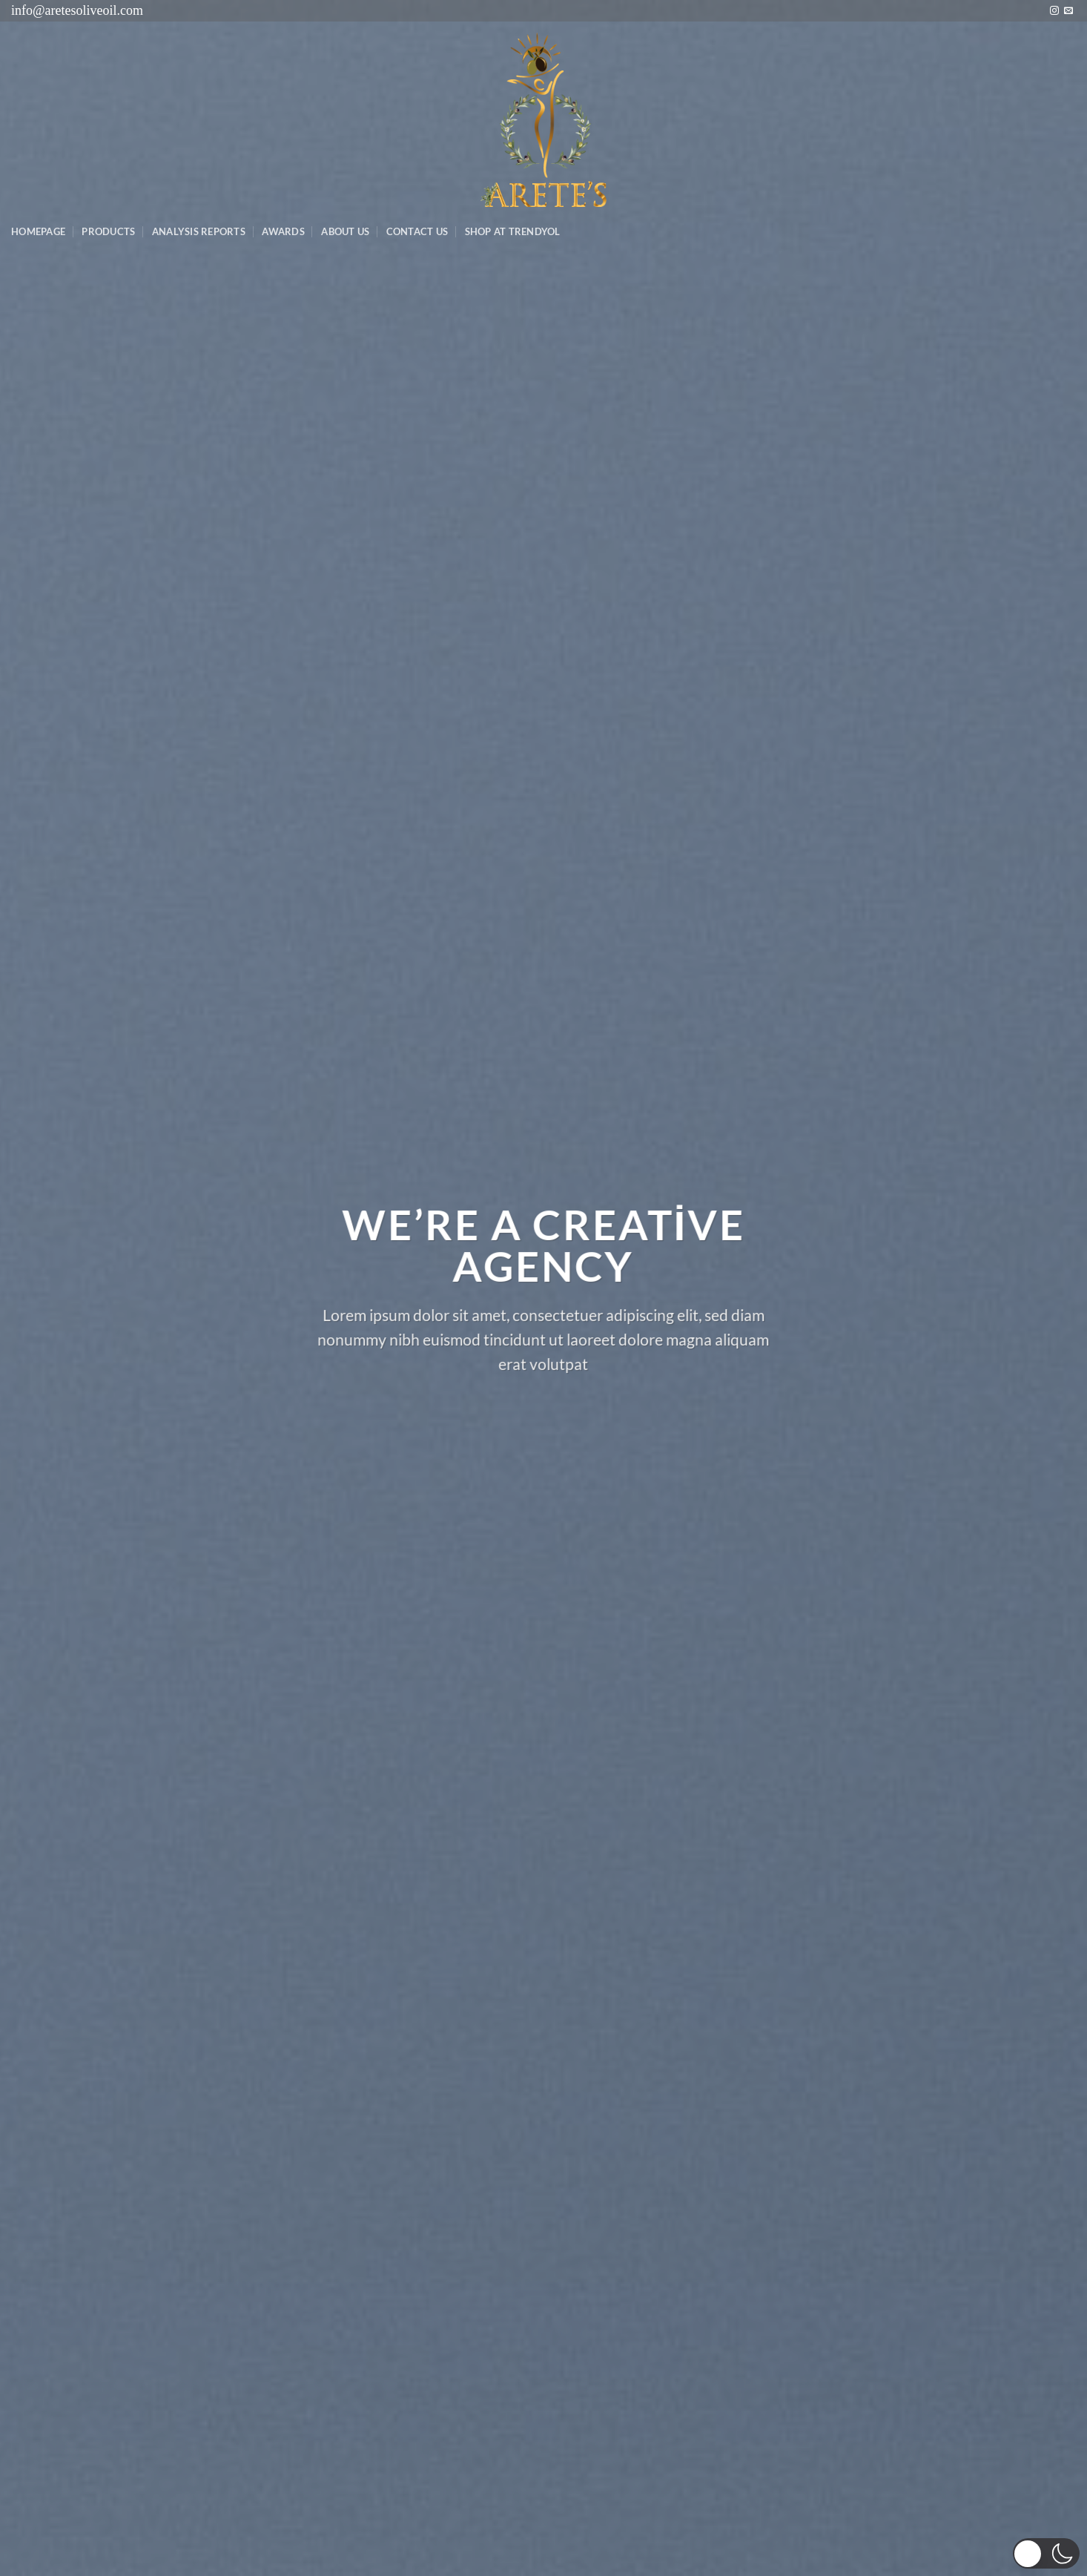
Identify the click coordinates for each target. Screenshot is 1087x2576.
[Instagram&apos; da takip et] (1054, 11)
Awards (283, 231)
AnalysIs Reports (198, 231)
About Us (345, 231)
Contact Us (417, 231)
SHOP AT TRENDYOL (513, 231)
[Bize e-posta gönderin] (1068, 11)
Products (108, 231)
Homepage (38, 231)
